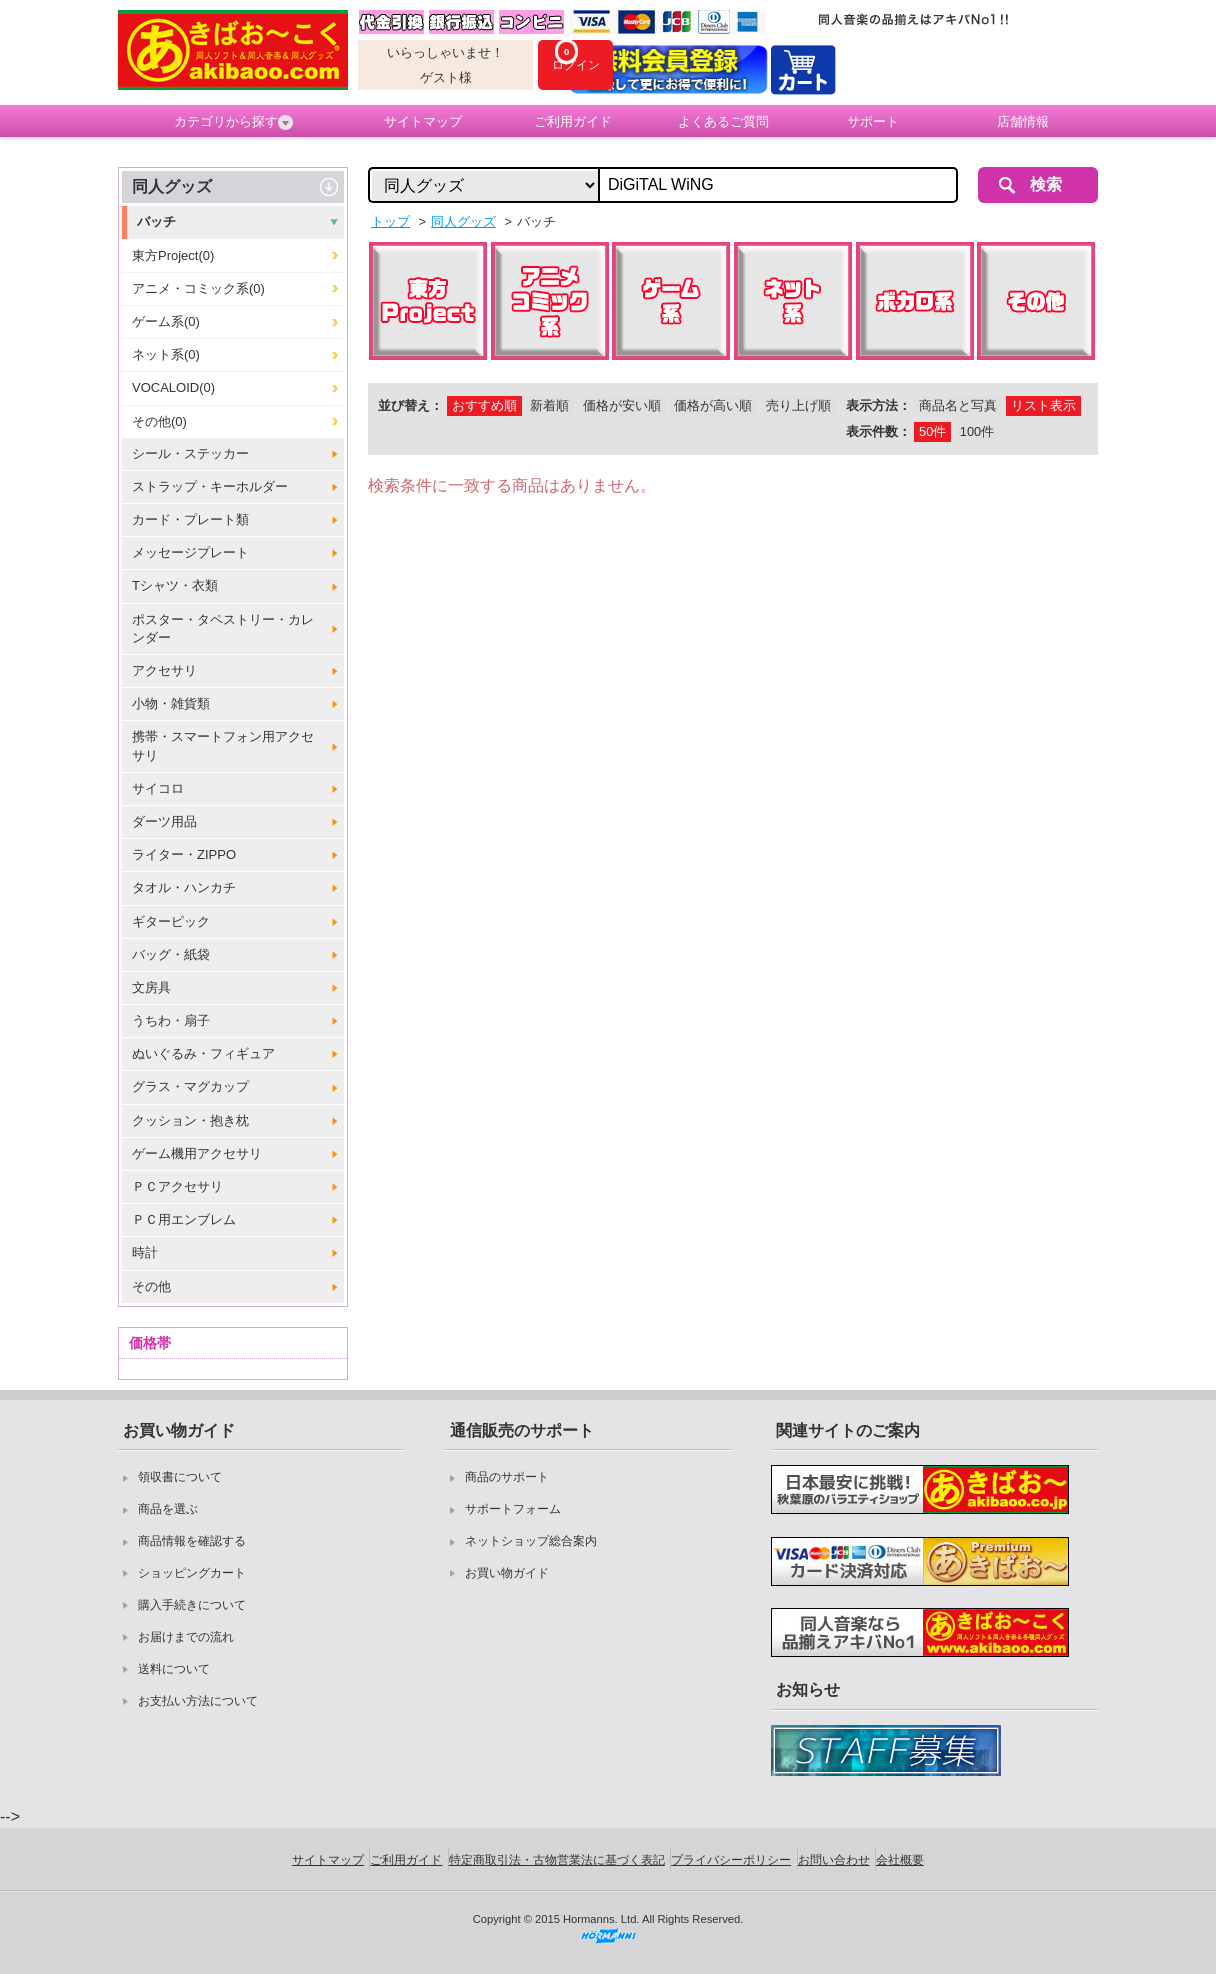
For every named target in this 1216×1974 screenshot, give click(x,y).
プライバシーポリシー (731, 1860)
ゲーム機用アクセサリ (197, 1153)
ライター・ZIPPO (184, 854)
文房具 (151, 987)
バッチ (156, 221)
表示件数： (878, 431)
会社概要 (900, 1860)
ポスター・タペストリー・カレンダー (223, 628)
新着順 (549, 405)
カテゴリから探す (233, 122)
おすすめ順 (484, 405)
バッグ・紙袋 (171, 954)
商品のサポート (507, 1477)
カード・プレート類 (190, 519)
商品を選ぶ (168, 1509)
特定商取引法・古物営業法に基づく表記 (557, 1860)
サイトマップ (423, 121)
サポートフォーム (513, 1509)
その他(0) (159, 421)
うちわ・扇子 (171, 1020)
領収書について (180, 1477)
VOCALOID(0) (173, 387)
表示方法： (878, 405)
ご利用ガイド (573, 121)
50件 (932, 431)
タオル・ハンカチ (184, 887)
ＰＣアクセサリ (177, 1186)
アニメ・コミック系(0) (198, 288)
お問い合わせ (834, 1860)
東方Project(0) (173, 255)
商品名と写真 (958, 405)
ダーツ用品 (164, 821)
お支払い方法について (198, 1701)
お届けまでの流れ (186, 1637)
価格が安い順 (622, 405)
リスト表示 (1043, 405)
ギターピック (171, 921)
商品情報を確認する (192, 1541)
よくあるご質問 (723, 121)
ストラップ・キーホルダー (210, 486)
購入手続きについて (192, 1605)
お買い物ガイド (507, 1573)
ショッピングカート (192, 1573)
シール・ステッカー (190, 453)
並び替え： (410, 405)
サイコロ (158, 788)
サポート (873, 121)
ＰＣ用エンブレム (184, 1219)
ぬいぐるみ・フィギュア (203, 1053)
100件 (977, 431)
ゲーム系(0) (166, 321)
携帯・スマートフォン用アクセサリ (223, 745)
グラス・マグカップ (190, 1086)
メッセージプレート (190, 552)
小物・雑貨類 (171, 703)
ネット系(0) (166, 354)
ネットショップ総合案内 (531, 1541)
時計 (145, 1252)
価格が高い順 (713, 405)
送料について (174, 1669)
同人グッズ (172, 186)
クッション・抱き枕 (190, 1120)
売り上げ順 (798, 405)
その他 (151, 1286)
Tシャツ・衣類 (175, 585)
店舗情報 (1023, 121)
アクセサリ (164, 670)
